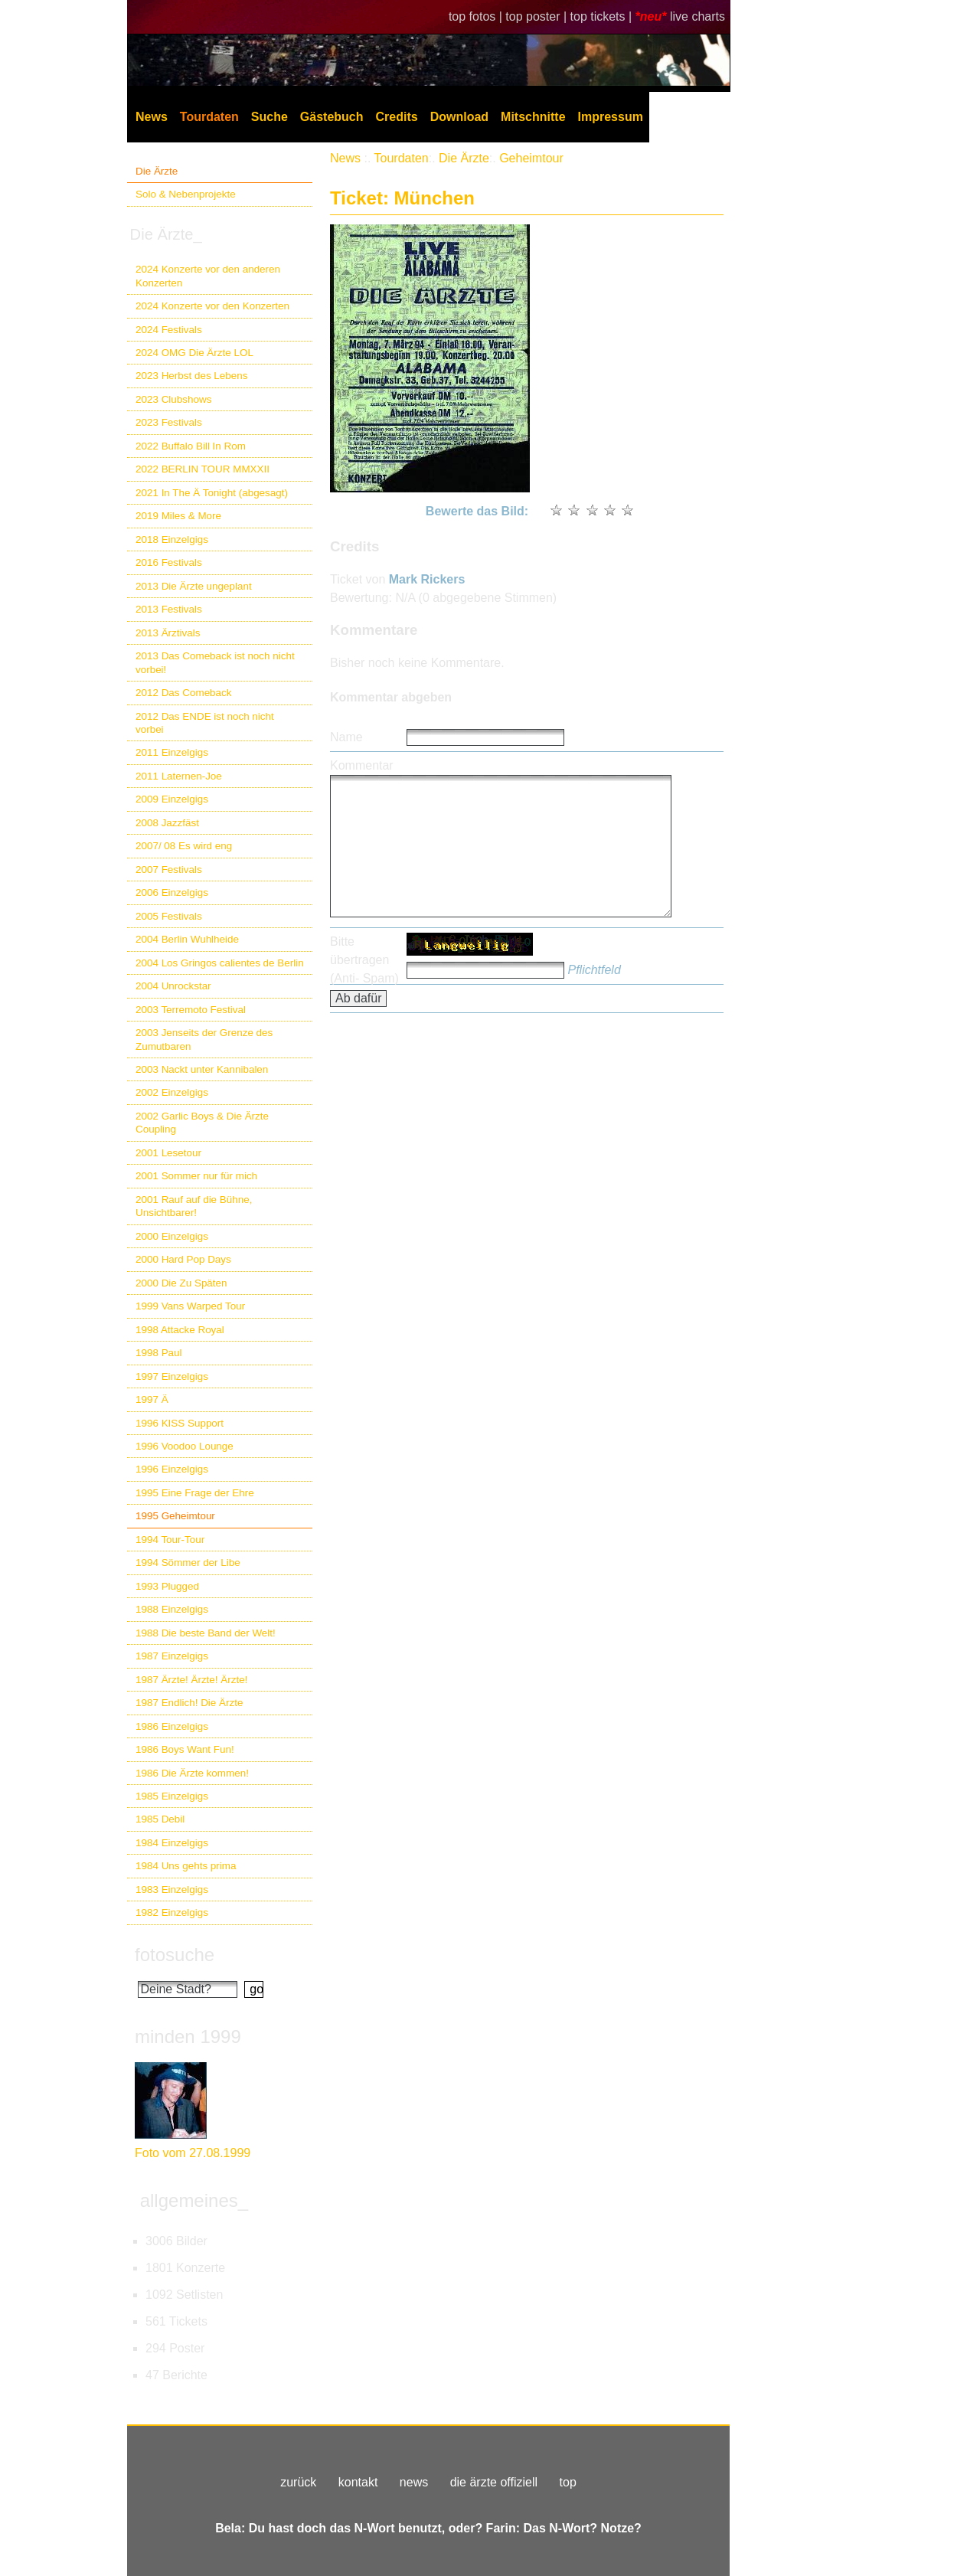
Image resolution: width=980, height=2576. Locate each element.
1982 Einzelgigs (172, 1912)
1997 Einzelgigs (172, 1376)
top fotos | (477, 16)
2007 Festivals (169, 869)
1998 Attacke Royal (180, 1329)
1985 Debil (160, 1819)
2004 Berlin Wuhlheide (187, 939)
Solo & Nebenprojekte (186, 194)
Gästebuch (332, 116)
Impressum (610, 116)
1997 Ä (152, 1399)
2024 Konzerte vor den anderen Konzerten (208, 275)
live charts (697, 16)
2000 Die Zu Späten (181, 1283)
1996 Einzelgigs (172, 1469)
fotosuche (174, 1954)
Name (346, 737)
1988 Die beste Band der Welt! (206, 1633)
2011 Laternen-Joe (179, 776)
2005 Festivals (169, 916)
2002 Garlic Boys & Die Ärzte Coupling (202, 1122)
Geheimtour (531, 158)
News (152, 116)
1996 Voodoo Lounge (185, 1446)
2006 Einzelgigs (172, 892)
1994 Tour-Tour (170, 1539)
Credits (397, 116)
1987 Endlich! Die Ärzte (189, 1702)
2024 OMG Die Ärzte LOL (194, 352)
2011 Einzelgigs (172, 752)
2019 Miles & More (178, 515)
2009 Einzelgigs (172, 799)
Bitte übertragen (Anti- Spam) (364, 960)
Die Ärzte (157, 171)
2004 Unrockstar (173, 986)
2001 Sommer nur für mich (196, 1176)
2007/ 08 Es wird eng (184, 846)
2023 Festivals (169, 422)
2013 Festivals (169, 609)
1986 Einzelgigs (172, 1726)
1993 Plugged (167, 1586)
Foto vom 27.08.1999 (192, 2152)
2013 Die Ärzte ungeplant (194, 586)
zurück (298, 2482)
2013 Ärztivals (168, 633)
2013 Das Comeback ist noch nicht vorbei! (215, 662)
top (568, 2482)
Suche (269, 116)
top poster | (537, 16)
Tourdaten (209, 116)
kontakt (358, 2482)
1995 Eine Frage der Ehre (195, 1493)
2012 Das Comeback (184, 692)
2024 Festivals (169, 329)
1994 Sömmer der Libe (188, 1562)
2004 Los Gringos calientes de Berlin (220, 963)
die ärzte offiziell (493, 2482)
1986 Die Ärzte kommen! (192, 1773)
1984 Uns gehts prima (186, 1866)
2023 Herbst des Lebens (191, 375)
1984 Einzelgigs (172, 1843)
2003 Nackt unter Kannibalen (202, 1069)
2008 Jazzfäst (167, 823)
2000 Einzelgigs (172, 1236)
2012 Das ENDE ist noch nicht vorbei (205, 723)
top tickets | (602, 16)
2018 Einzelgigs (172, 539)
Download (459, 116)
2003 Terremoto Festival (191, 1009)
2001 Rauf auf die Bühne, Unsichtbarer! (194, 1206)
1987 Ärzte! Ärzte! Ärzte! (191, 1679)
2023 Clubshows (173, 399)
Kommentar (362, 765)
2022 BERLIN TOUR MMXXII (203, 469)
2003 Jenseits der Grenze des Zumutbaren (204, 1039)
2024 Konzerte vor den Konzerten (212, 306)
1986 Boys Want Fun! (185, 1749)
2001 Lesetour (168, 1153)
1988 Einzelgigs (172, 1609)
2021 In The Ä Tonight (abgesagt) (212, 493)
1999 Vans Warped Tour (190, 1306)
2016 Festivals (169, 562)
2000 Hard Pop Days (183, 1259)
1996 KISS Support (180, 1423)
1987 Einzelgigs (172, 1656)
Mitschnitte (533, 116)
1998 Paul (159, 1352)
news (414, 2482)
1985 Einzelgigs (172, 1796)
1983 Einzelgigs (172, 1889)
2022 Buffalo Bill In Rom (191, 446)
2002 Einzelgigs (172, 1092)
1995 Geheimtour (175, 1516)
